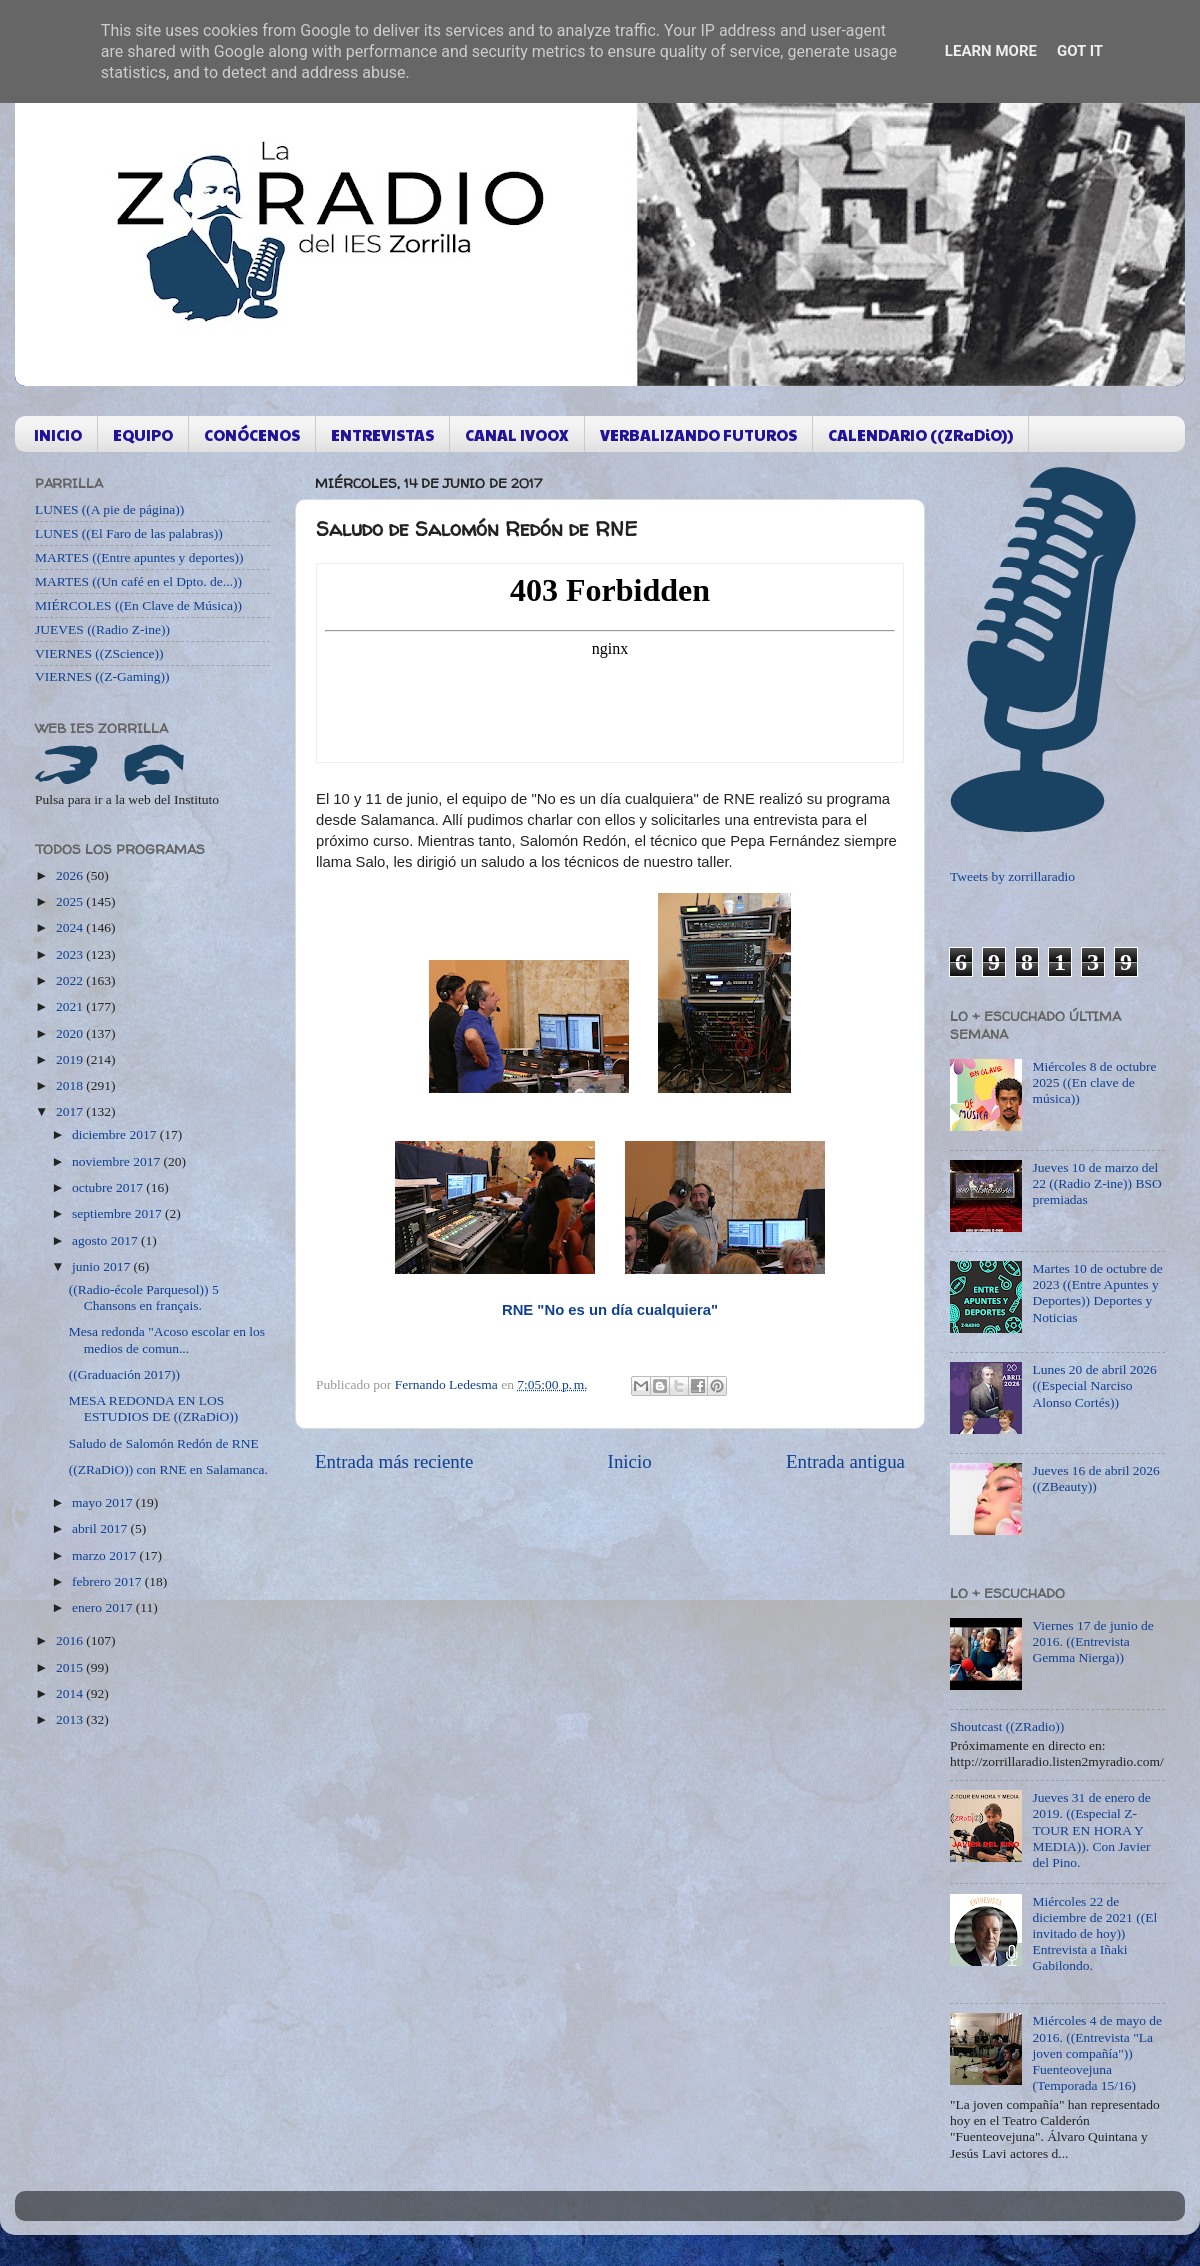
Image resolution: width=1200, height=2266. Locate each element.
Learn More (991, 51)
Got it (1080, 51)
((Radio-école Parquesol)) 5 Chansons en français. (144, 1297)
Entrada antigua (845, 1461)
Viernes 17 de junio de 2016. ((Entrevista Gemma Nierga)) (1092, 1641)
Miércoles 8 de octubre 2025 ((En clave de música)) (1094, 1082)
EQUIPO (143, 434)
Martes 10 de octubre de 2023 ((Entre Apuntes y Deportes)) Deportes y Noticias (1097, 1293)
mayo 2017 (104, 1502)
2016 (71, 1640)
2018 (71, 1085)
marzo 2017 (105, 1555)
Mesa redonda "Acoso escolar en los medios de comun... (167, 1339)
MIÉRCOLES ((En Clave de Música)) (138, 605)
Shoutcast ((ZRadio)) (1007, 1726)
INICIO (58, 434)
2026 (71, 875)
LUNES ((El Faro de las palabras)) (129, 533)
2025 (71, 901)
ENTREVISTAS (382, 434)
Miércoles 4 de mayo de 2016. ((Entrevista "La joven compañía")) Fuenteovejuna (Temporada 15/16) (1097, 2053)
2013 (71, 1719)
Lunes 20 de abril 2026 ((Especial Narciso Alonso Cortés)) (1094, 1385)
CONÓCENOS (252, 434)
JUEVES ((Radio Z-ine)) (102, 629)
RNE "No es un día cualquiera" (610, 1310)
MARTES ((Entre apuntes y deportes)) (139, 557)
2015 (71, 1667)
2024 (71, 927)
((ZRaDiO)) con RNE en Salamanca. (168, 1469)
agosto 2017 (106, 1240)
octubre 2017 (109, 1187)
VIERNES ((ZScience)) (99, 653)
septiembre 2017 (118, 1213)
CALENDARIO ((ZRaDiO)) (920, 434)
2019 (71, 1059)
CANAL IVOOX (517, 434)
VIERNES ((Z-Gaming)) (102, 676)
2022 (71, 980)
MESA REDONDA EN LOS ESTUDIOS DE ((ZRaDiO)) (153, 1408)
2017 (71, 1111)
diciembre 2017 (116, 1134)
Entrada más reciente (394, 1461)
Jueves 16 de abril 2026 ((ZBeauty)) (1095, 1478)
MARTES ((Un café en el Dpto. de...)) (138, 581)
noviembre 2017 (117, 1161)
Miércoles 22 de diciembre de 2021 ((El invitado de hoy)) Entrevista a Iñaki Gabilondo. (1094, 1934)
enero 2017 (104, 1607)
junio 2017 (103, 1266)
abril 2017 (101, 1528)
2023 (71, 954)
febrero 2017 (108, 1581)
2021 (71, 1006)
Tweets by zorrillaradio (1012, 876)
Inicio (630, 1461)
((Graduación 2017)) (124, 1374)
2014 (71, 1693)
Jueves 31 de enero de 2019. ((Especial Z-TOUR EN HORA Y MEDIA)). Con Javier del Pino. (1091, 1830)
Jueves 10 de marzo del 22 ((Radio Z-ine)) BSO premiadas (1096, 1183)
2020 (71, 1033)
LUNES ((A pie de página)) (109, 509)
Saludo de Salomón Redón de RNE (164, 1443)
